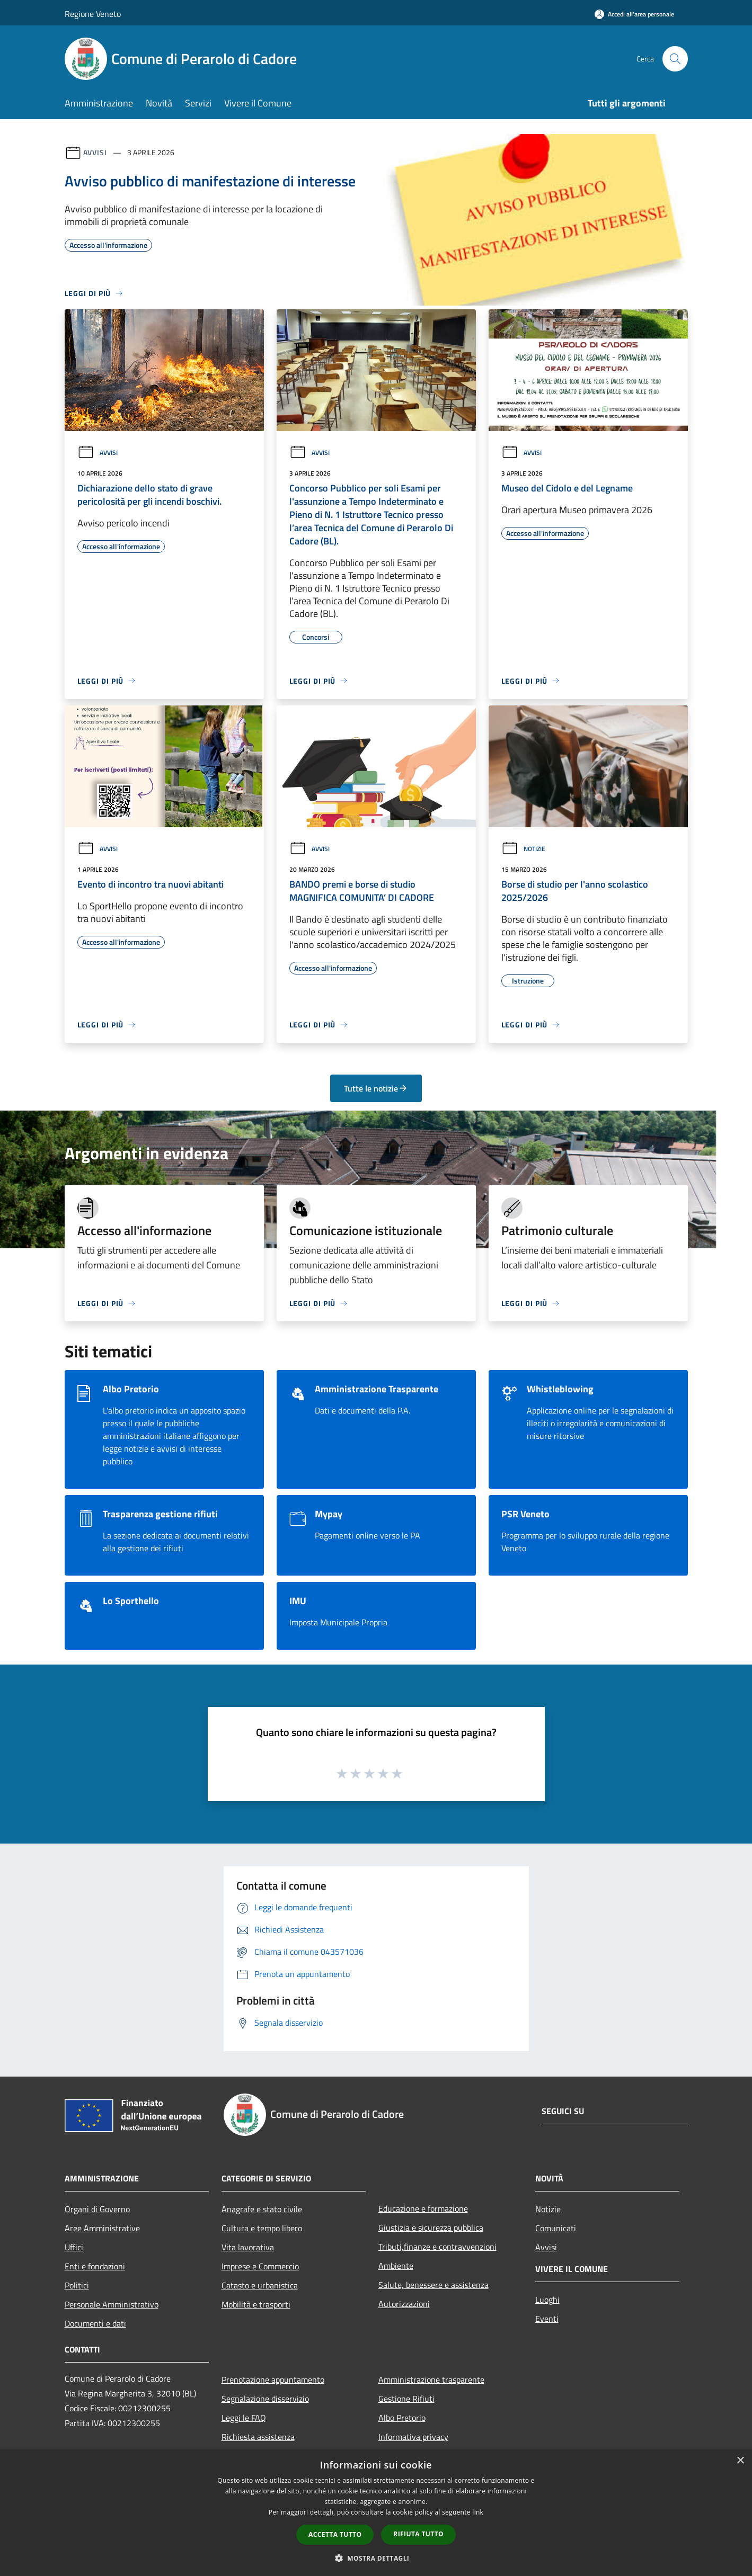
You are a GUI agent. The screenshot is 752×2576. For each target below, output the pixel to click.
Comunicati (555, 2228)
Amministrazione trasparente (431, 2379)
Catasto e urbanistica (260, 2285)
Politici (77, 2285)
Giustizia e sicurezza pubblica (430, 2227)
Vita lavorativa (248, 2247)
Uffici (74, 2247)
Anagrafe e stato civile (262, 2209)
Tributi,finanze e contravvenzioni (437, 2246)
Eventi (547, 2318)
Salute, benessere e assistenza (433, 2284)
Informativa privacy (413, 2436)
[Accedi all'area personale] (634, 14)
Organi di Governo (97, 2209)
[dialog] (376, 2512)
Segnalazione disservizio (265, 2398)
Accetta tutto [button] (334, 2534)
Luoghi (547, 2299)
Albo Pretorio (402, 2417)
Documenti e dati (95, 2323)
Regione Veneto (93, 13)
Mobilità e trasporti (256, 2304)
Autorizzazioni (404, 2303)
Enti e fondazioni (95, 2266)
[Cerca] (675, 58)
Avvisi (95, 152)
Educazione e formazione (423, 2208)
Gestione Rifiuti (406, 2398)
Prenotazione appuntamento (273, 2379)
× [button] (740, 2461)
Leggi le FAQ (244, 2417)
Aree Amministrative (102, 2228)
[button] (376, 2558)
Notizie (523, 849)
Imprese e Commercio (260, 2266)
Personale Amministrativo (111, 2304)
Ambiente (395, 2265)
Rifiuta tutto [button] (418, 2533)
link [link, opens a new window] (477, 2512)
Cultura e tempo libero (262, 2228)
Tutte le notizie (376, 1088)
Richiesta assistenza (258, 2436)
